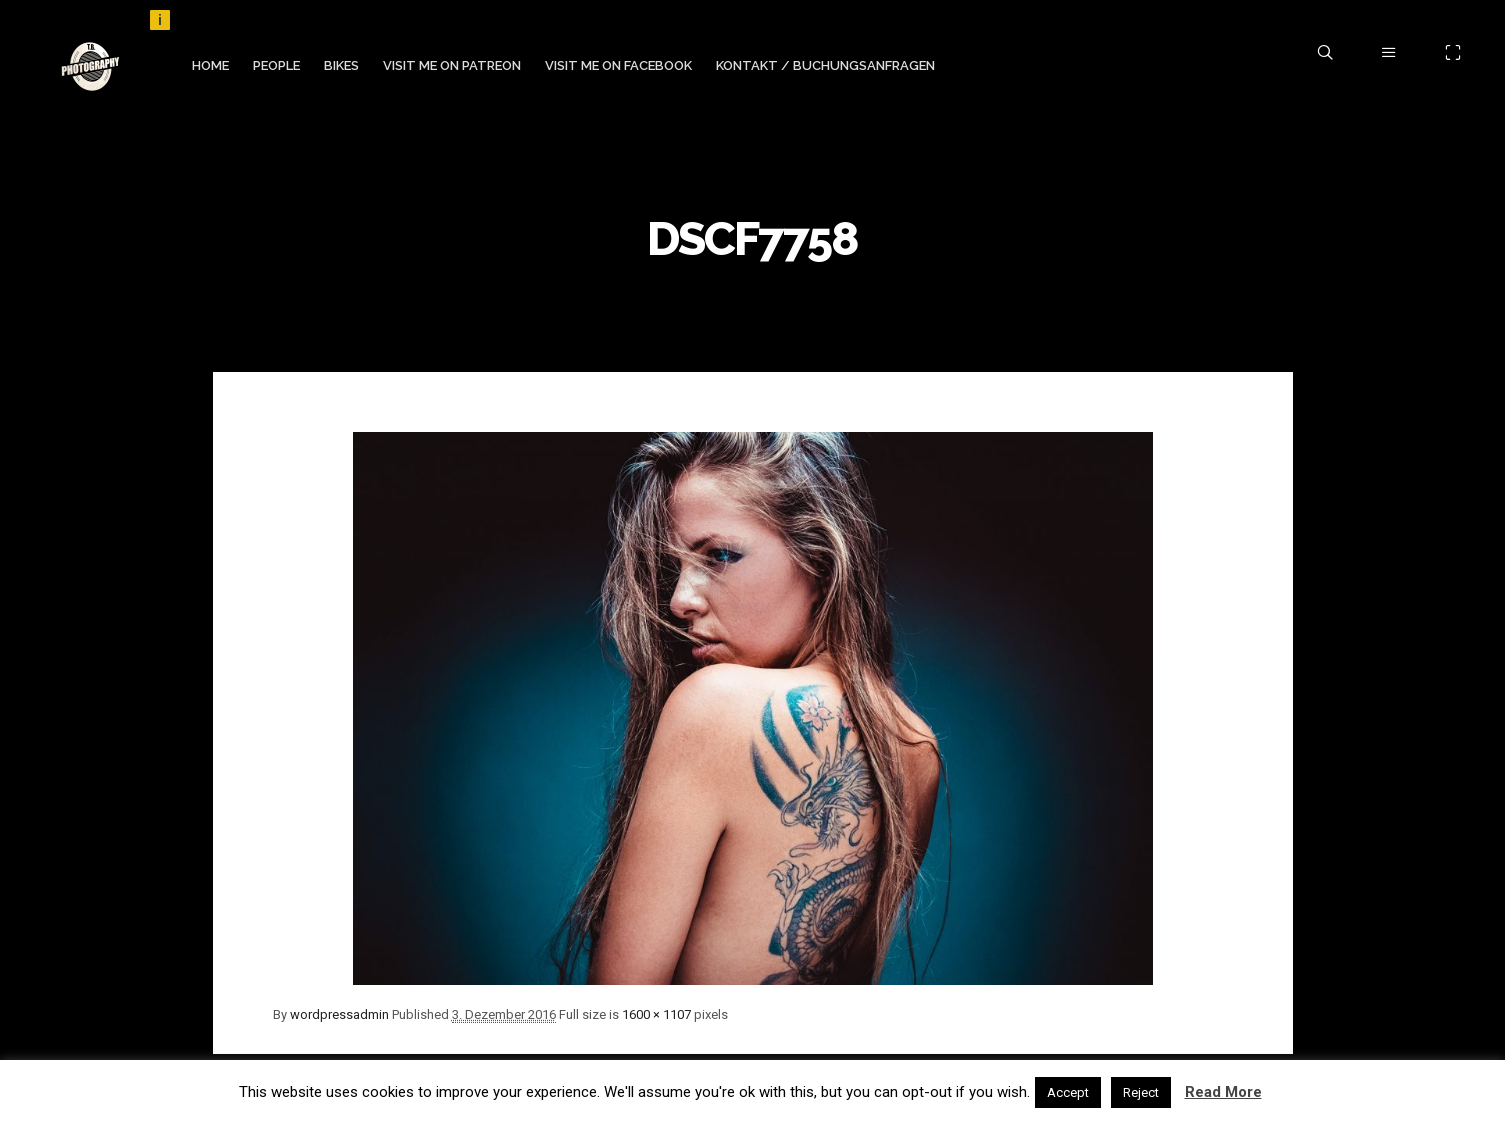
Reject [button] (1141, 1092)
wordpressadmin (339, 1014)
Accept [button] (1068, 1092)
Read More (1223, 1092)
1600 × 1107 (656, 1014)
